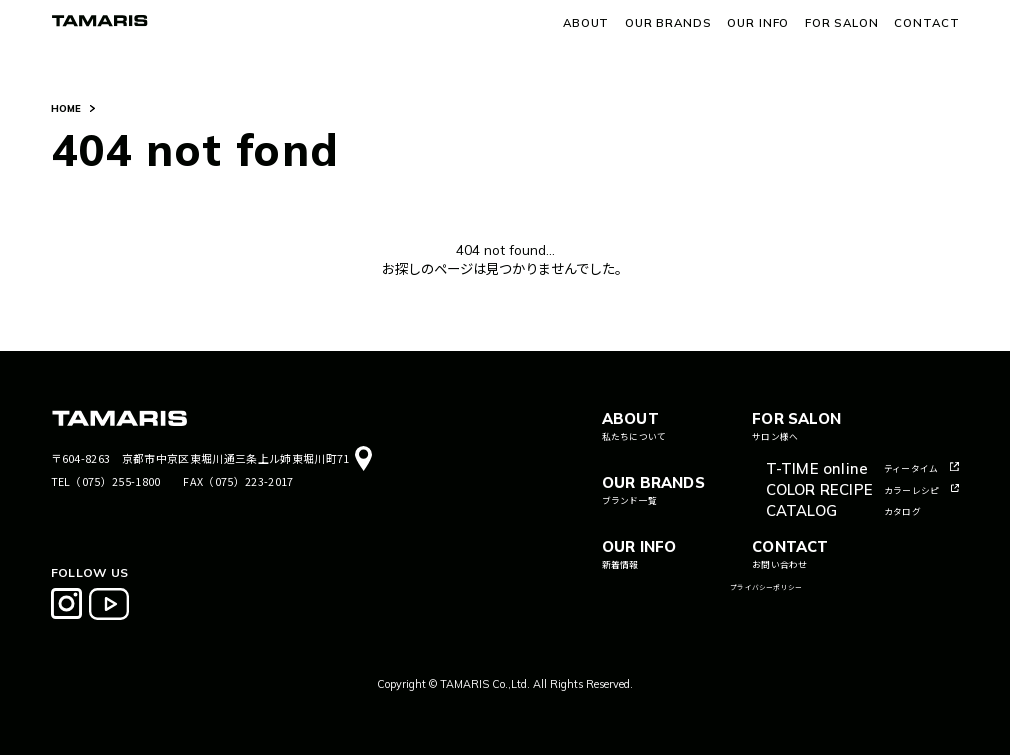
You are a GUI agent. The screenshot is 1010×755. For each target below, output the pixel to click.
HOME (66, 108)
